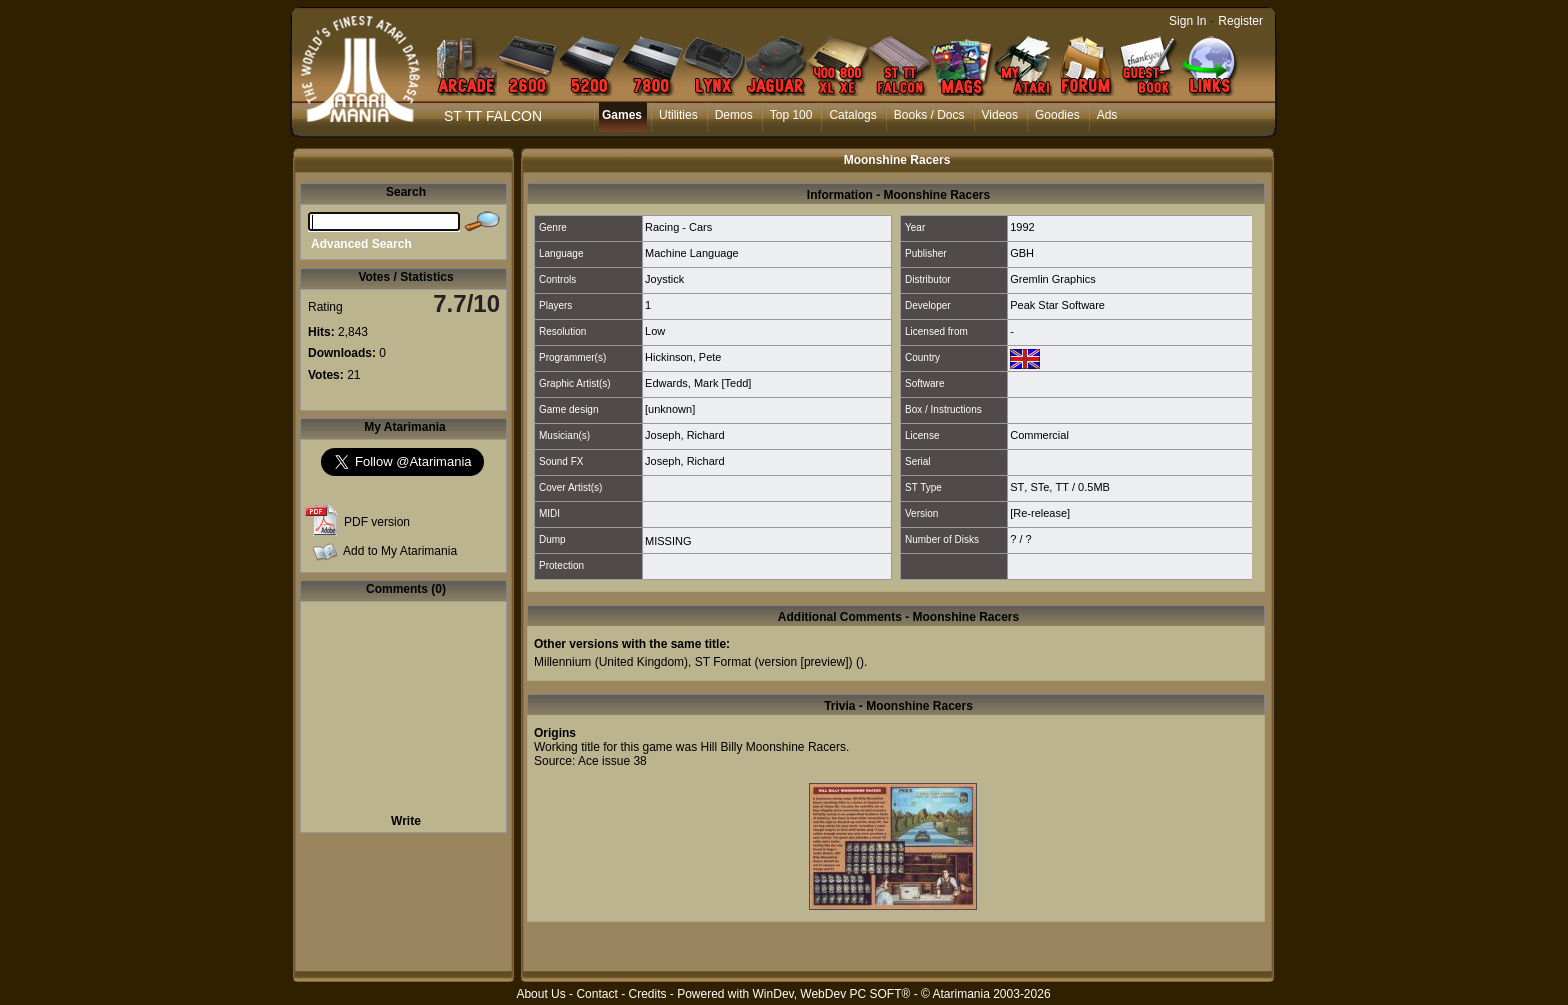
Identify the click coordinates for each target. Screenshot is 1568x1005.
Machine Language (692, 253)
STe (1039, 487)
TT (1061, 487)
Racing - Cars (678, 227)
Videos (1000, 115)
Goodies (1057, 115)
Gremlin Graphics (1053, 279)
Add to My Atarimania (400, 551)
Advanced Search (361, 244)
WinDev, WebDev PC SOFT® (832, 994)
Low (655, 331)
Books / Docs (929, 115)
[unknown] (670, 409)
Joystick (664, 279)
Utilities (678, 115)
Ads (1107, 115)
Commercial (1039, 435)
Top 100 (791, 115)
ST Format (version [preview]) (774, 662)
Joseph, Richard (685, 435)
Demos (734, 115)
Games (622, 115)
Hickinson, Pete (683, 357)
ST (1017, 487)
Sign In (1187, 21)
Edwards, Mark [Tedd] (698, 383)
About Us (540, 994)
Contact (596, 994)
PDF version (377, 522)
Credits (647, 994)
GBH (1022, 253)
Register (1240, 21)
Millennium (562, 662)
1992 (1022, 227)
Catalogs (852, 115)
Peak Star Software (1057, 305)
